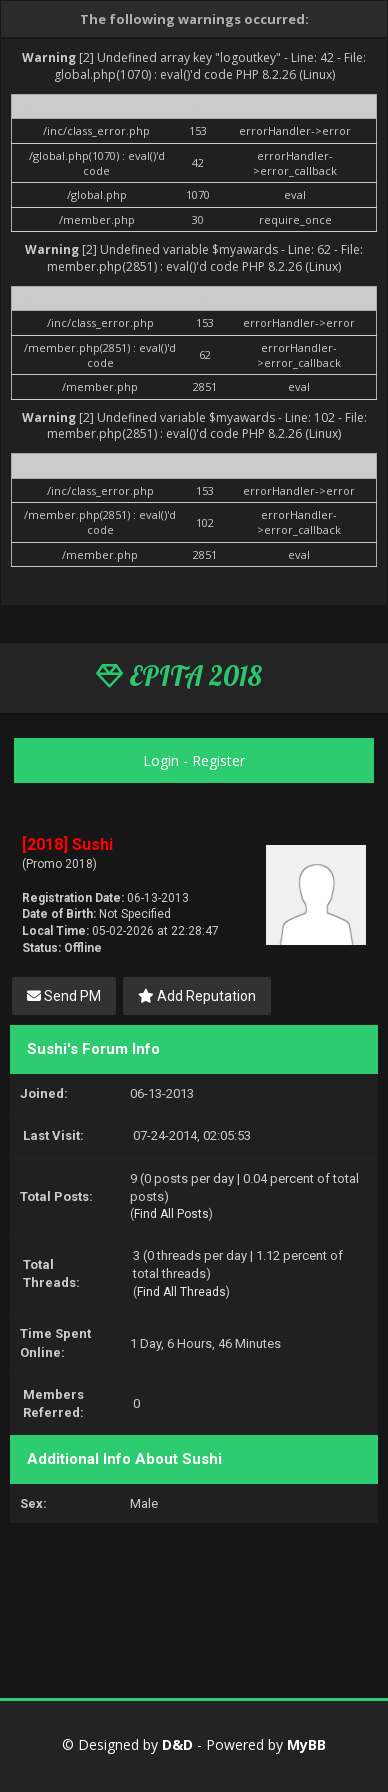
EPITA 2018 (179, 676)
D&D (177, 1744)
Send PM (64, 996)
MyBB (306, 1744)
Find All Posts (171, 1214)
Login (161, 760)
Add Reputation (197, 996)
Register (218, 760)
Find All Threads (181, 1292)
